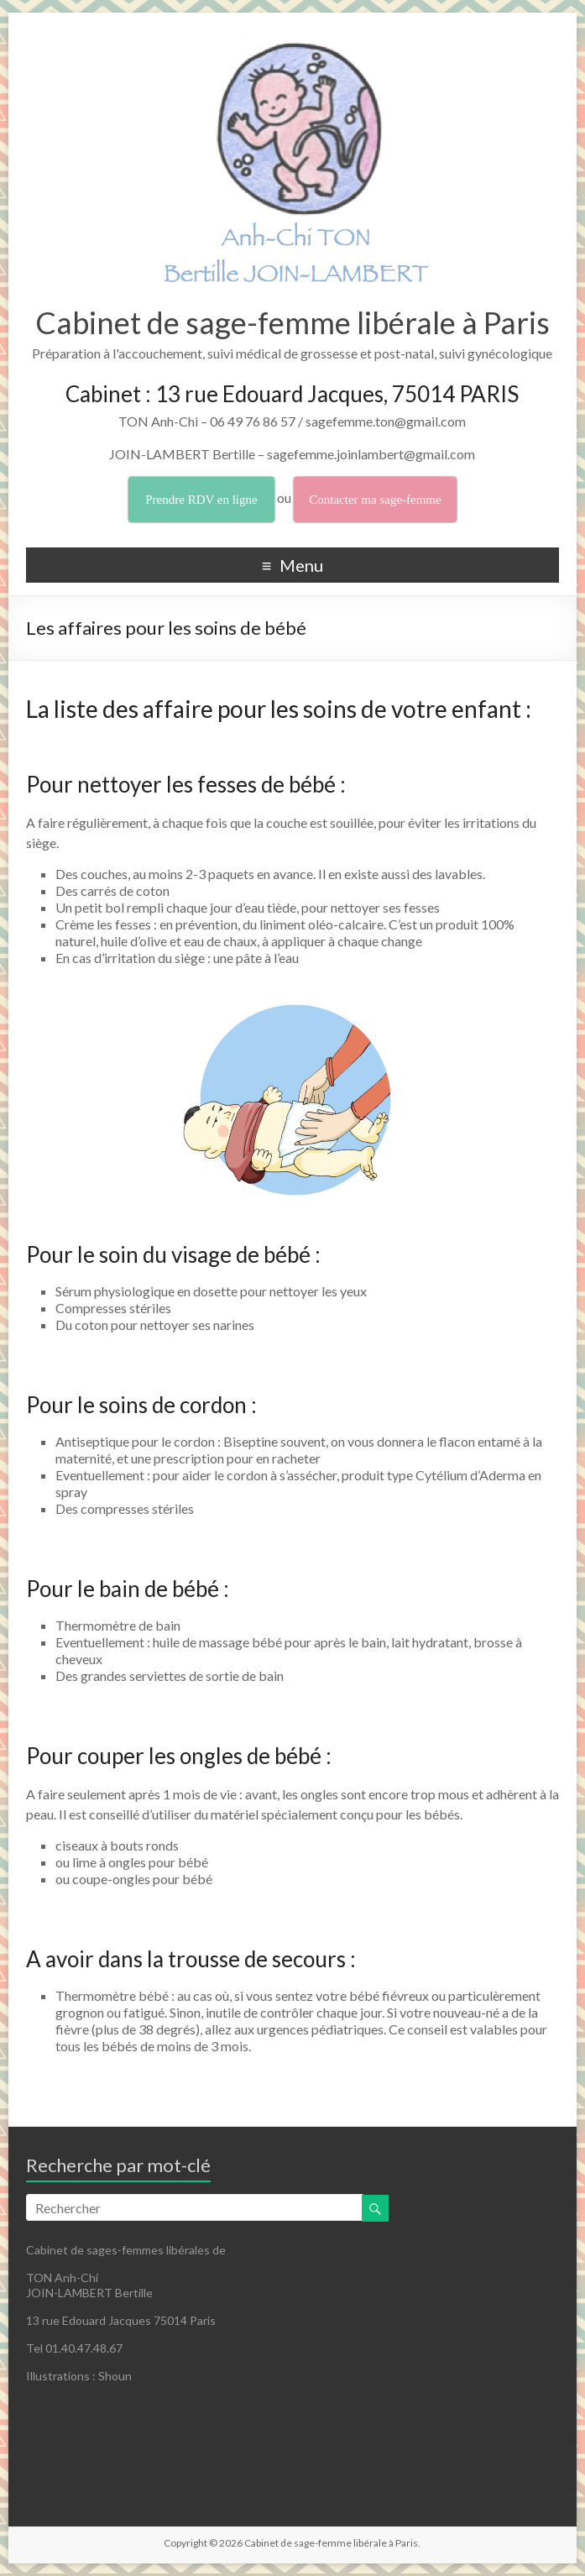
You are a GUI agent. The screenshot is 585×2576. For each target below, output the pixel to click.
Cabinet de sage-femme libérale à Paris (292, 322)
